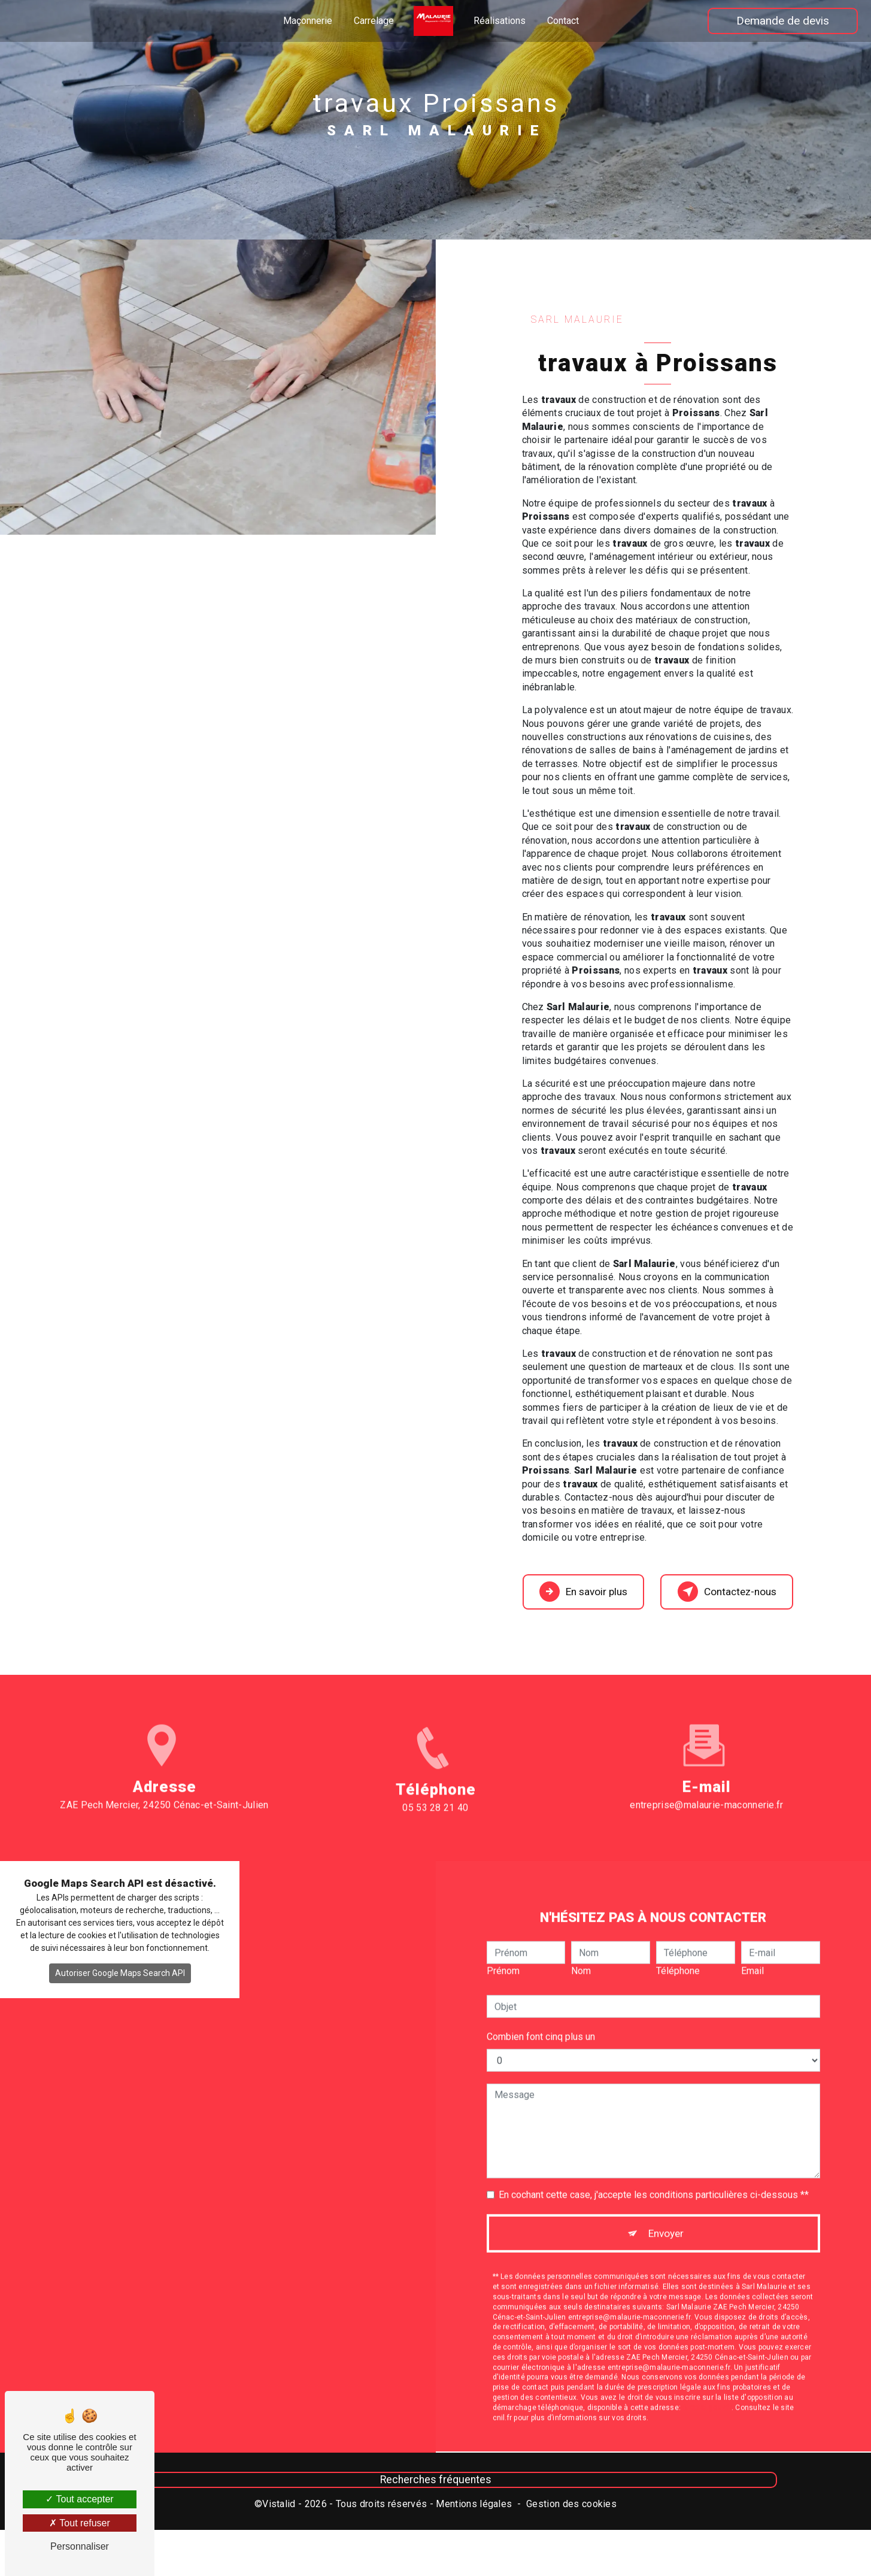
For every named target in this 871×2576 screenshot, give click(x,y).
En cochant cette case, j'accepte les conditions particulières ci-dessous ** (654, 2171)
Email (752, 1947)
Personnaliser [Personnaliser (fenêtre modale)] (79, 2546)
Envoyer (667, 2212)
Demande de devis (779, 21)
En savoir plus (585, 1598)
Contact (563, 20)
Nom (581, 1947)
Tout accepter (79, 2499)
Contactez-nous (721, 1598)
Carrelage (374, 20)
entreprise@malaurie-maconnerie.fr (707, 1781)
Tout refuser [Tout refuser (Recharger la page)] (79, 2523)
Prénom (503, 1947)
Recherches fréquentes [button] (435, 2499)
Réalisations (500, 20)
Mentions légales (474, 2523)
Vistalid (279, 2523)
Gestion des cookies (571, 2523)
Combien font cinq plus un (541, 2013)
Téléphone (678, 1947)
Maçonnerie (307, 20)
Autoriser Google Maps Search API (120, 1987)
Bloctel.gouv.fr (707, 2389)
